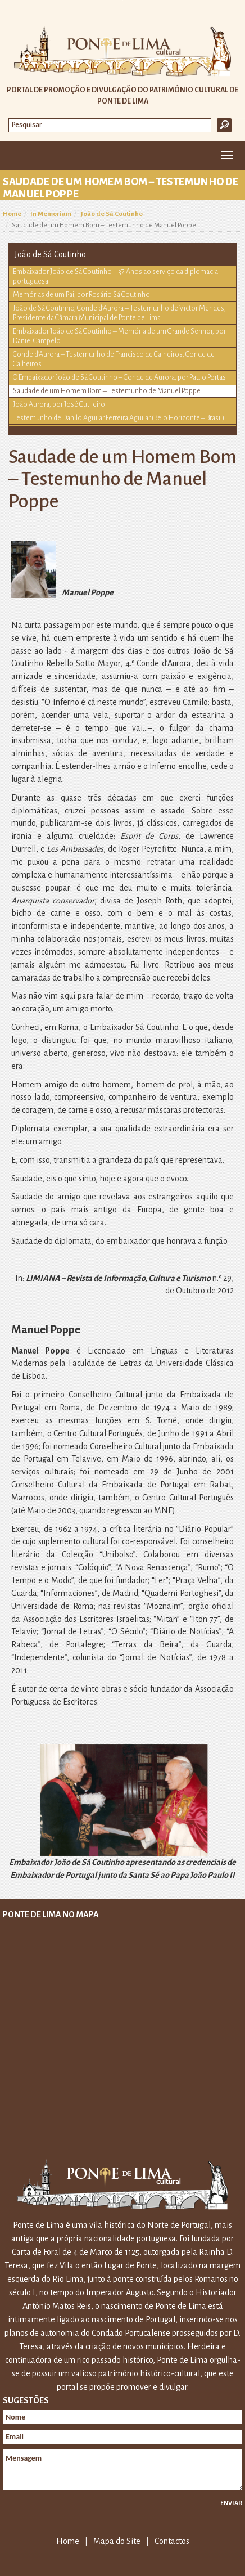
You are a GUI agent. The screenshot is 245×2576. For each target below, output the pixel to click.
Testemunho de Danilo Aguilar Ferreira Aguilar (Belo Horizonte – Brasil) (118, 418)
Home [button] (15, 155)
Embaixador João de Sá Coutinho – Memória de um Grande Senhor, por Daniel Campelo (119, 336)
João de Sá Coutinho (111, 214)
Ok (224, 125)
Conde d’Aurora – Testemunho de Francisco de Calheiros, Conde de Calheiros (114, 359)
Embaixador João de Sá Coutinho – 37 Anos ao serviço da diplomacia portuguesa (115, 276)
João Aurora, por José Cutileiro (59, 404)
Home (12, 214)
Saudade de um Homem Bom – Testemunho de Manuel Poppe (107, 391)
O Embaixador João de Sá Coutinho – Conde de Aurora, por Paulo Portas (119, 377)
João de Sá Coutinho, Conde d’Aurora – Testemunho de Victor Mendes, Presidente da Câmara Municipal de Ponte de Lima (119, 313)
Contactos (172, 2541)
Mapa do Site (116, 2541)
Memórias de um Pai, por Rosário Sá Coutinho (81, 295)
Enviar (231, 2502)
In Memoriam (50, 214)
